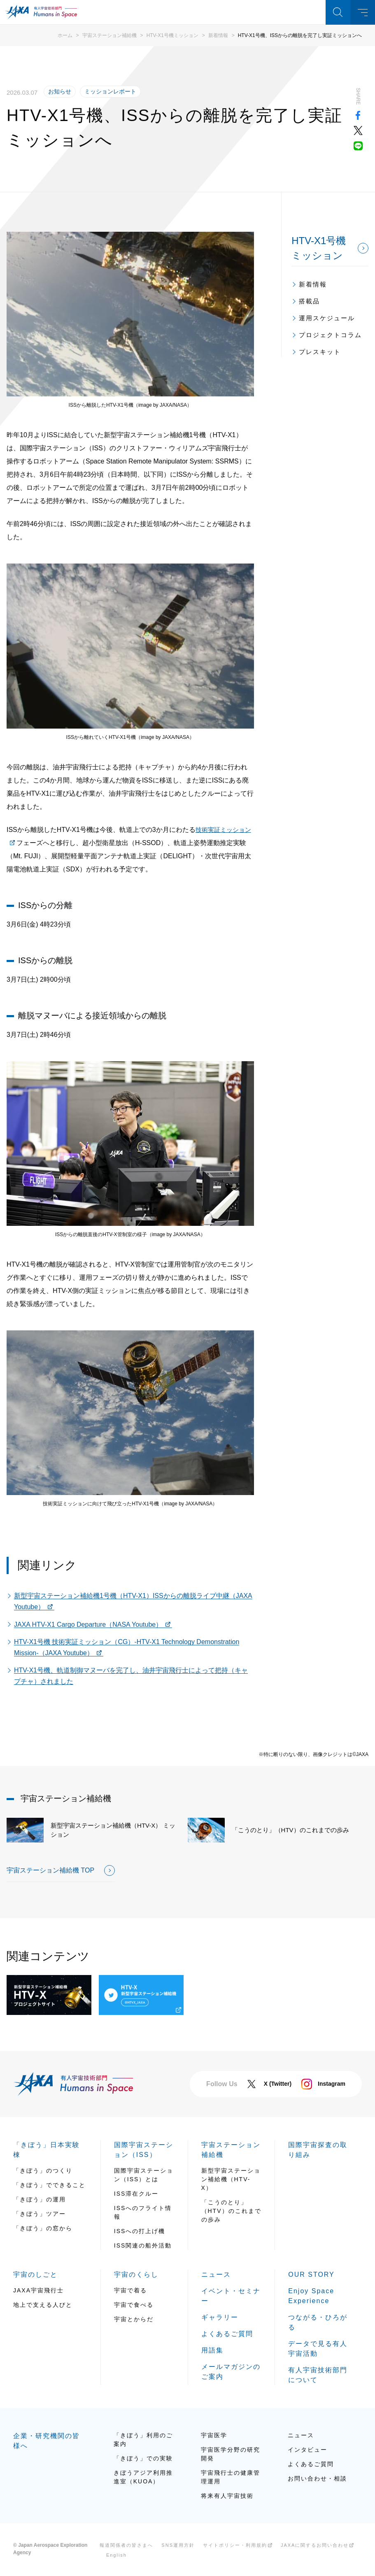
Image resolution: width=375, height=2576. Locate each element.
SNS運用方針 (178, 2545)
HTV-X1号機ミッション (172, 35)
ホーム (65, 35)
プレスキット (320, 351)
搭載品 (309, 301)
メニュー (362, 12)
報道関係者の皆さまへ (126, 2545)
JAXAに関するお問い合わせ (315, 2545)
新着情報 (218, 35)
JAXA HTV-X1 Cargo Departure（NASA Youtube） (88, 1624)
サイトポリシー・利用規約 (235, 2545)
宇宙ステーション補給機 (109, 35)
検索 (338, 12)
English (116, 2555)
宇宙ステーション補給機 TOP (50, 1870)
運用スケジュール (327, 317)
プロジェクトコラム (330, 334)
